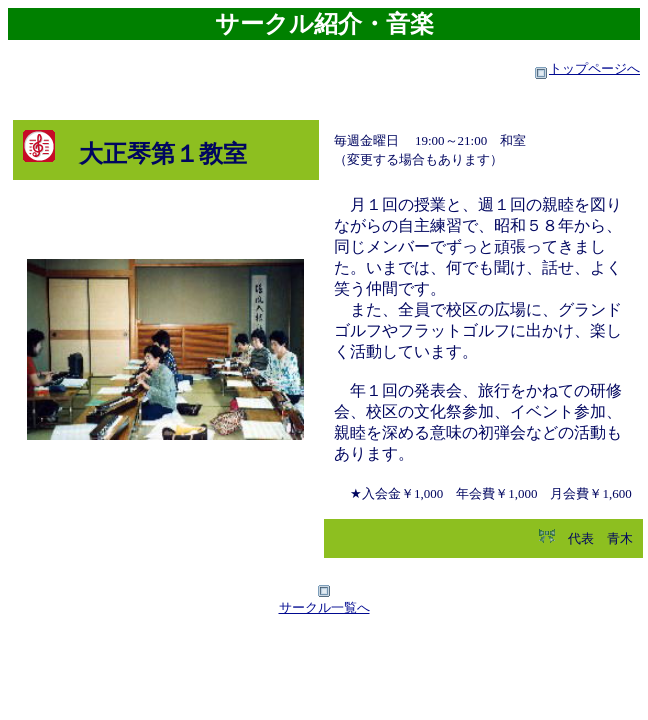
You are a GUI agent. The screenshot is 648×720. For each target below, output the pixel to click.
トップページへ (594, 68)
